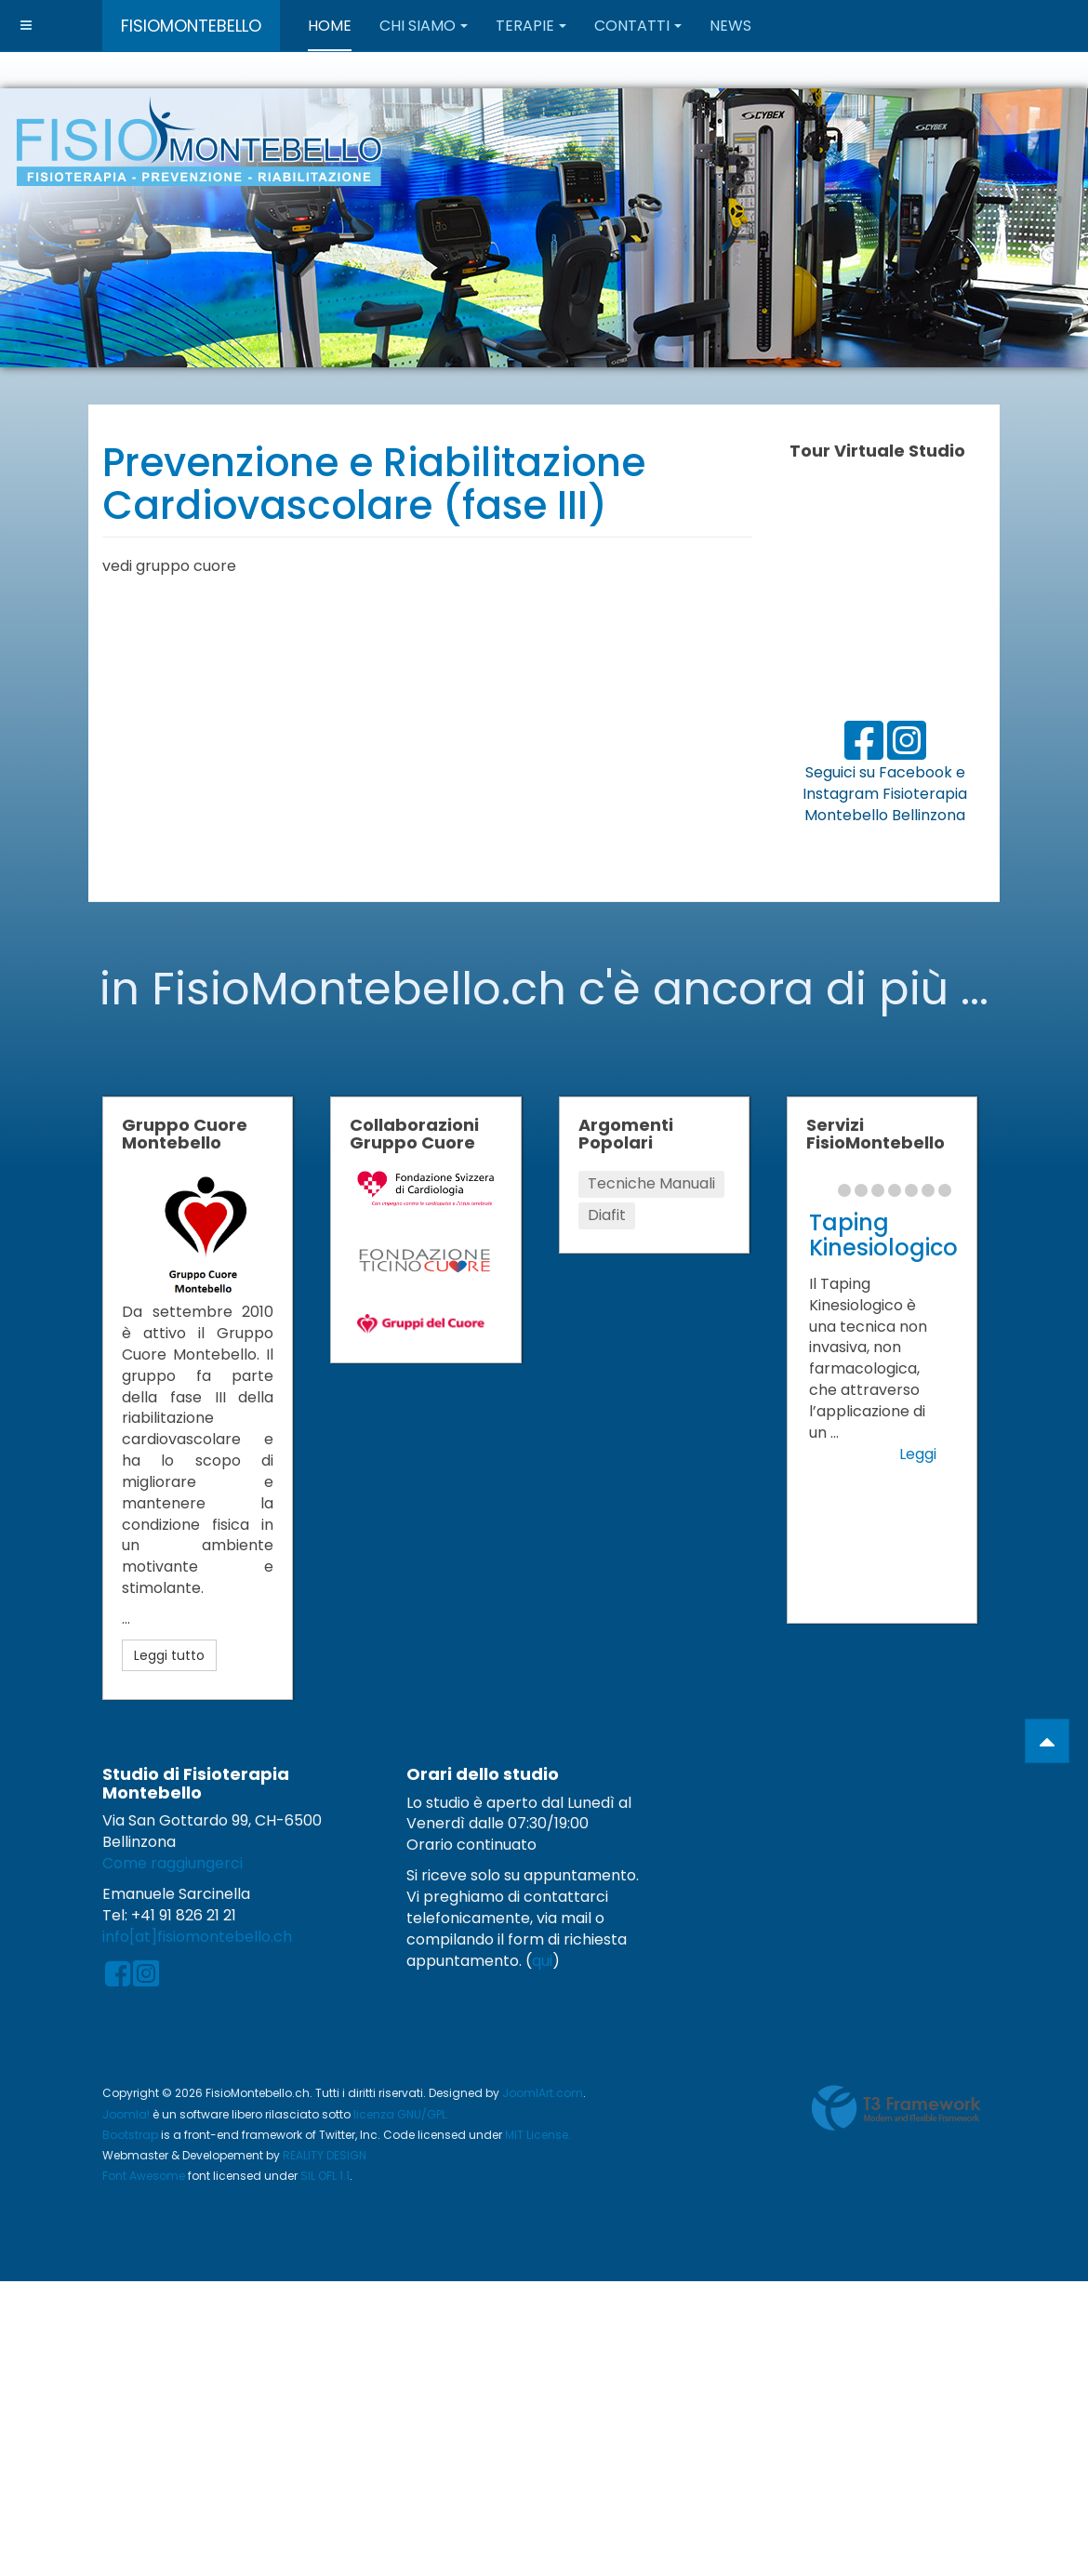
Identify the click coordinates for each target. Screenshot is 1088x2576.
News (730, 25)
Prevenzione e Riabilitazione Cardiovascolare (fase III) (373, 484)
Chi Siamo (423, 25)
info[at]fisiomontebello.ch (197, 1936)
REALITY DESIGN (324, 2155)
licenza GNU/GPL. (401, 2114)
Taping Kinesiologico (883, 1234)
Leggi (917, 1454)
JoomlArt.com (542, 2093)
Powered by (896, 2108)
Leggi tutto (169, 1655)
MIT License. (538, 2135)
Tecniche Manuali (651, 1183)
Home (330, 25)
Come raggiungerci (172, 1863)
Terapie (531, 25)
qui (542, 1961)
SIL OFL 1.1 (325, 2176)
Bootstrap (130, 2135)
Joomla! (126, 2114)
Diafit (607, 1215)
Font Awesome (143, 2176)
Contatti (638, 25)
